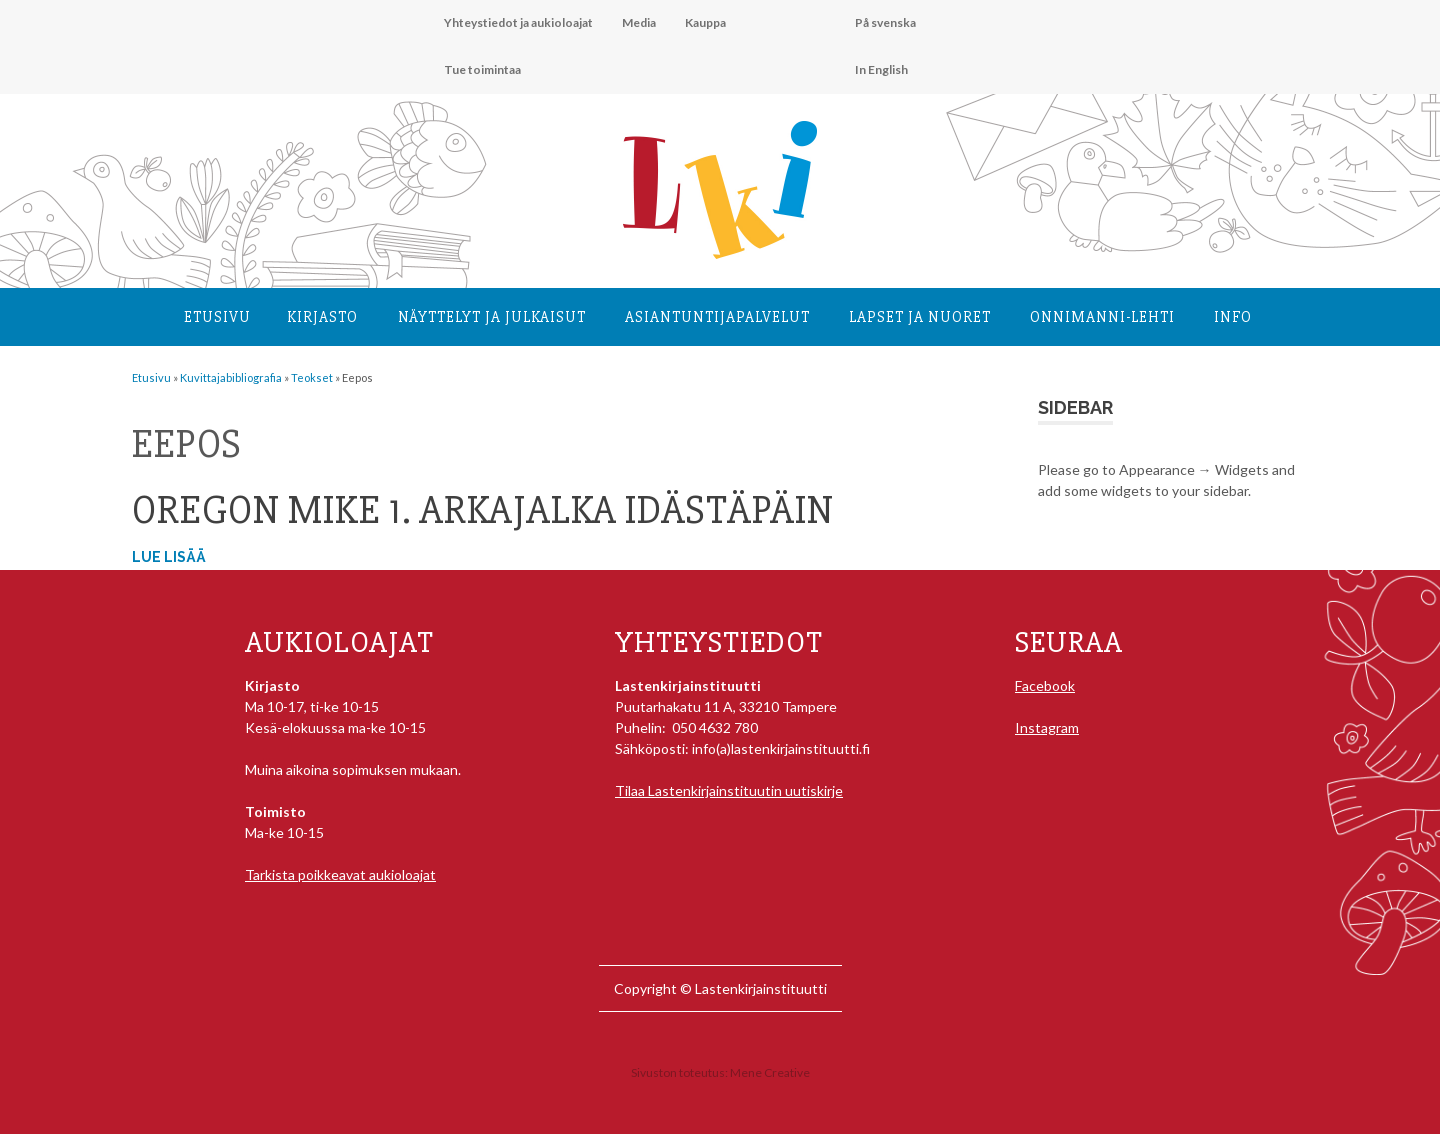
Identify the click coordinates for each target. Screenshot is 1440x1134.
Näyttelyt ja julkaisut (492, 317)
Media (639, 22)
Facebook (1045, 685)
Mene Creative (770, 1072)
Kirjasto (322, 317)
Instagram (1047, 727)
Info (1233, 317)
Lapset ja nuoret (920, 317)
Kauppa (705, 22)
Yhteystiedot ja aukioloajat (518, 22)
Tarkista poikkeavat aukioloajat (340, 874)
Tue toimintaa (482, 69)
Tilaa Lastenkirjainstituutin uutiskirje (729, 790)
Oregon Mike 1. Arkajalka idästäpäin (483, 510)
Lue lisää (169, 557)
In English (881, 69)
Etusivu (217, 317)
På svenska (885, 22)
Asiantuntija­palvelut (717, 317)
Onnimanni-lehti (1102, 317)
